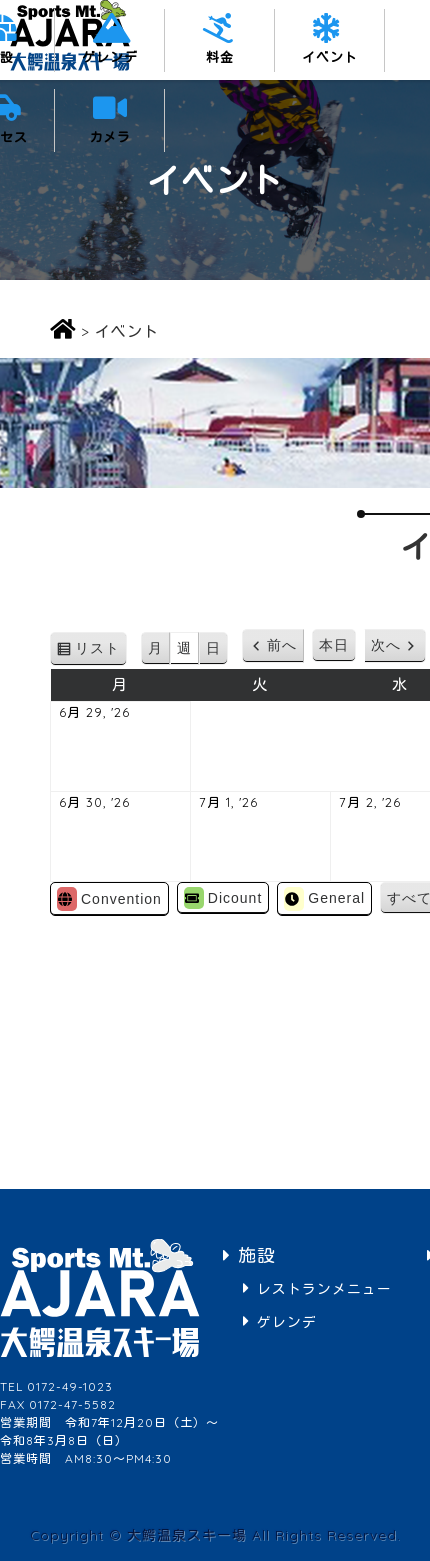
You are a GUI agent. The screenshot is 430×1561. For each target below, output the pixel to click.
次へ (386, 645)
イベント (330, 57)
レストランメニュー (324, 1288)
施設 (257, 1255)
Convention (109, 899)
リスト (101, 651)
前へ (282, 645)
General (324, 899)
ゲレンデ (110, 57)
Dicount (223, 898)
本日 (334, 645)
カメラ (110, 137)
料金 (220, 57)
